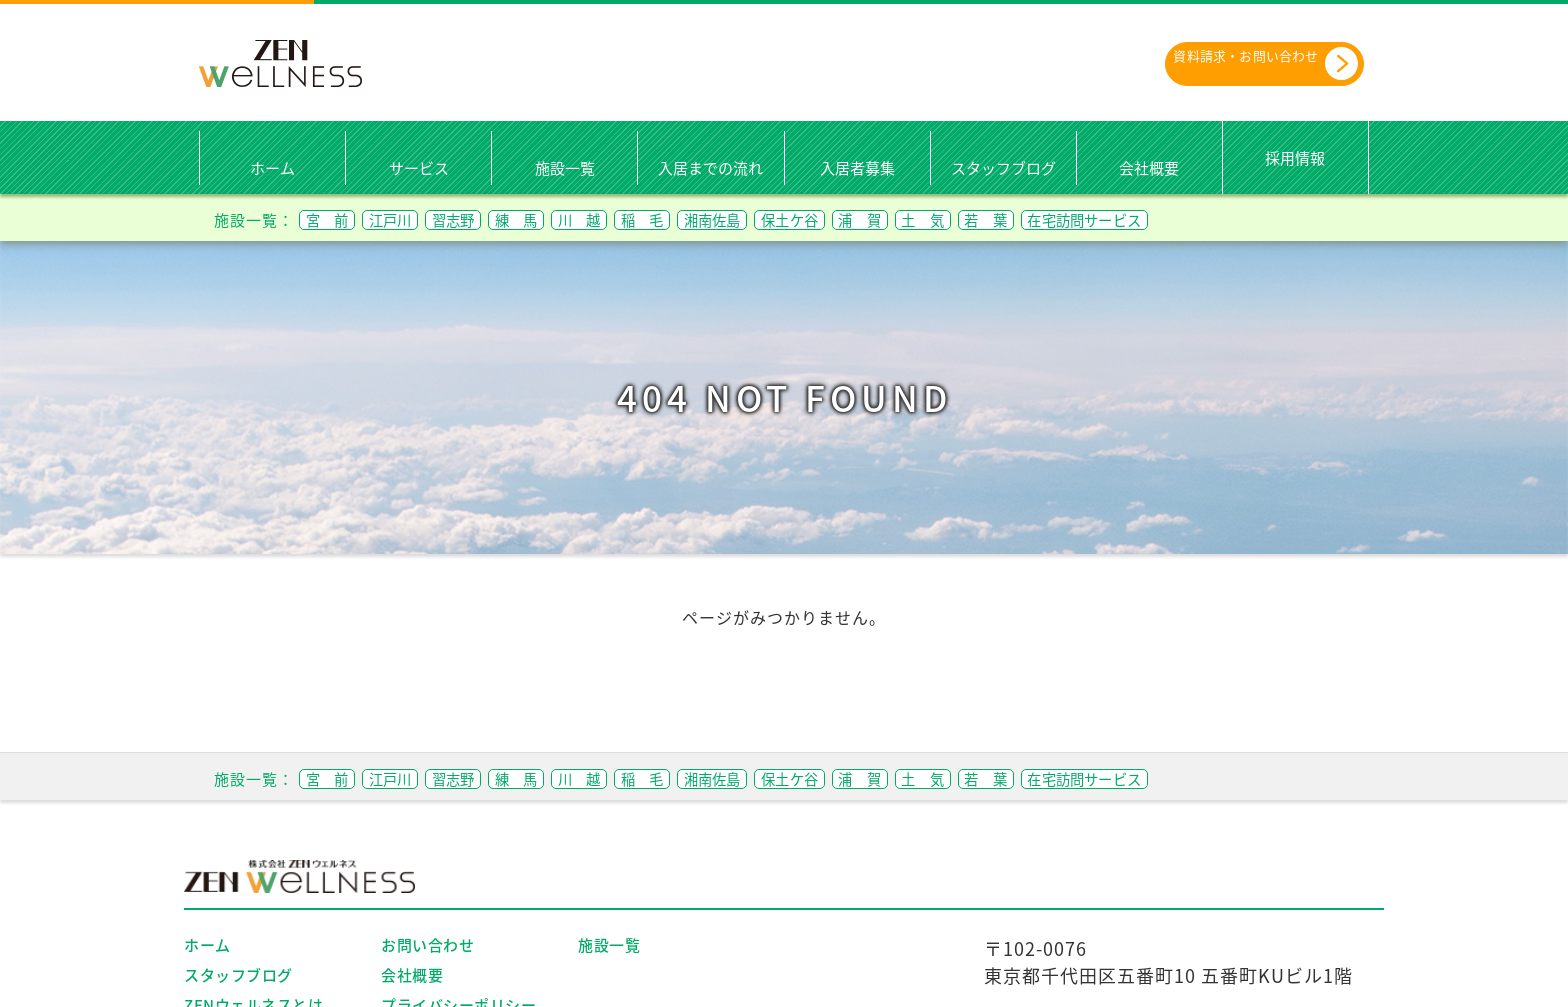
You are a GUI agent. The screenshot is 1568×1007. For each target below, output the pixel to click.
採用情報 (1295, 157)
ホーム (272, 167)
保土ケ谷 (906, 218)
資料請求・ (1239, 62)
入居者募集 (857, 167)
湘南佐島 (811, 218)
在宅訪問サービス (1269, 218)
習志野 (490, 218)
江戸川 (412, 218)
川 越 (646, 218)
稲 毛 (724, 218)
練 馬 (568, 218)
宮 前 (334, 218)
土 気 (1070, 218)
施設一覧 (565, 167)
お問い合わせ (427, 944)
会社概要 (1149, 167)
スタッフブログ (1003, 167)
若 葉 (1148, 218)
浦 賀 (992, 218)
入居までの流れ (710, 167)
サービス (419, 167)
